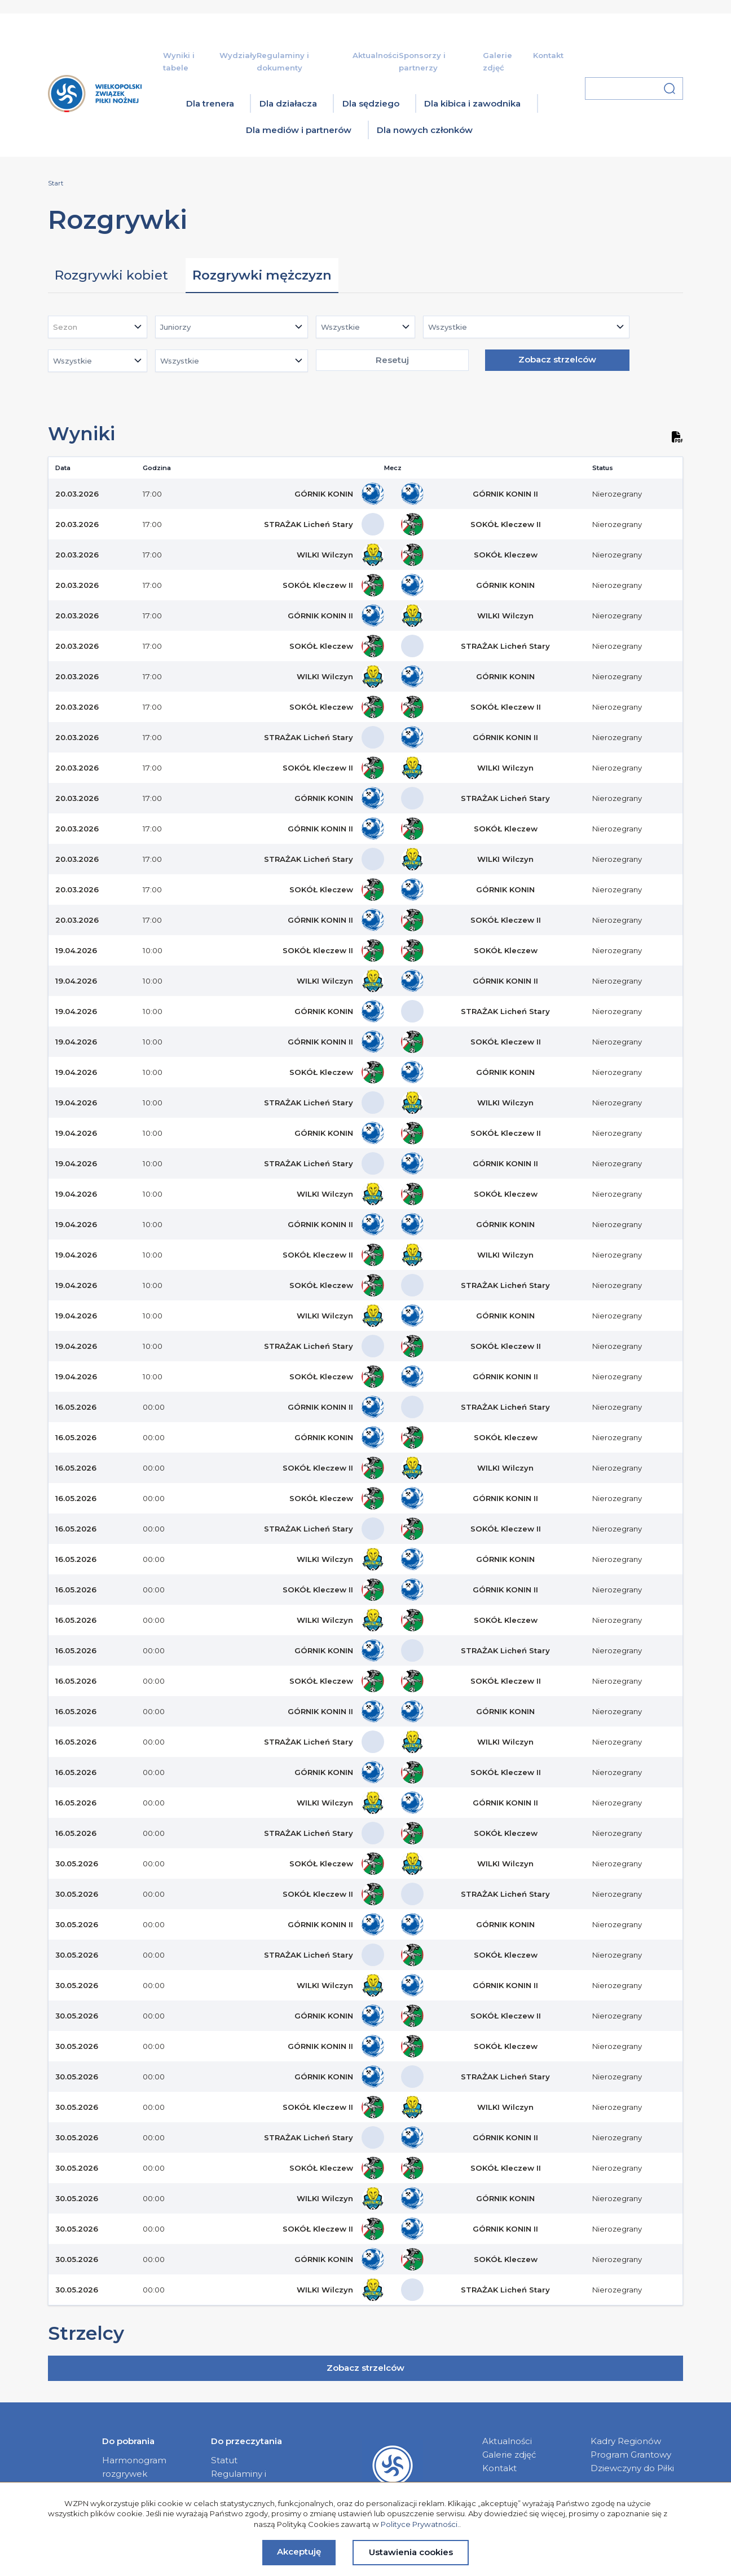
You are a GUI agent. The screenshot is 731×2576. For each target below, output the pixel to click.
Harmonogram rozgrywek (134, 2467)
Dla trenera (210, 103)
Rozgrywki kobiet (111, 275)
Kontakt (548, 55)
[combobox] (97, 327)
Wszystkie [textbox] (340, 326)
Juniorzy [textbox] (175, 326)
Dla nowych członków (425, 130)
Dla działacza (288, 103)
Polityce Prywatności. (420, 2524)
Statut (224, 2460)
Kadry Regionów (626, 2441)
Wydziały (238, 55)
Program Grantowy (631, 2454)
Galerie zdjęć (509, 2454)
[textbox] (69, 327)
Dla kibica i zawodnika (472, 103)
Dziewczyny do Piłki (632, 2468)
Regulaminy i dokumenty (238, 2480)
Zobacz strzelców (557, 359)
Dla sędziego (370, 103)
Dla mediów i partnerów (298, 130)
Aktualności (376, 55)
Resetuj (392, 360)
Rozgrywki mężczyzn (262, 275)
